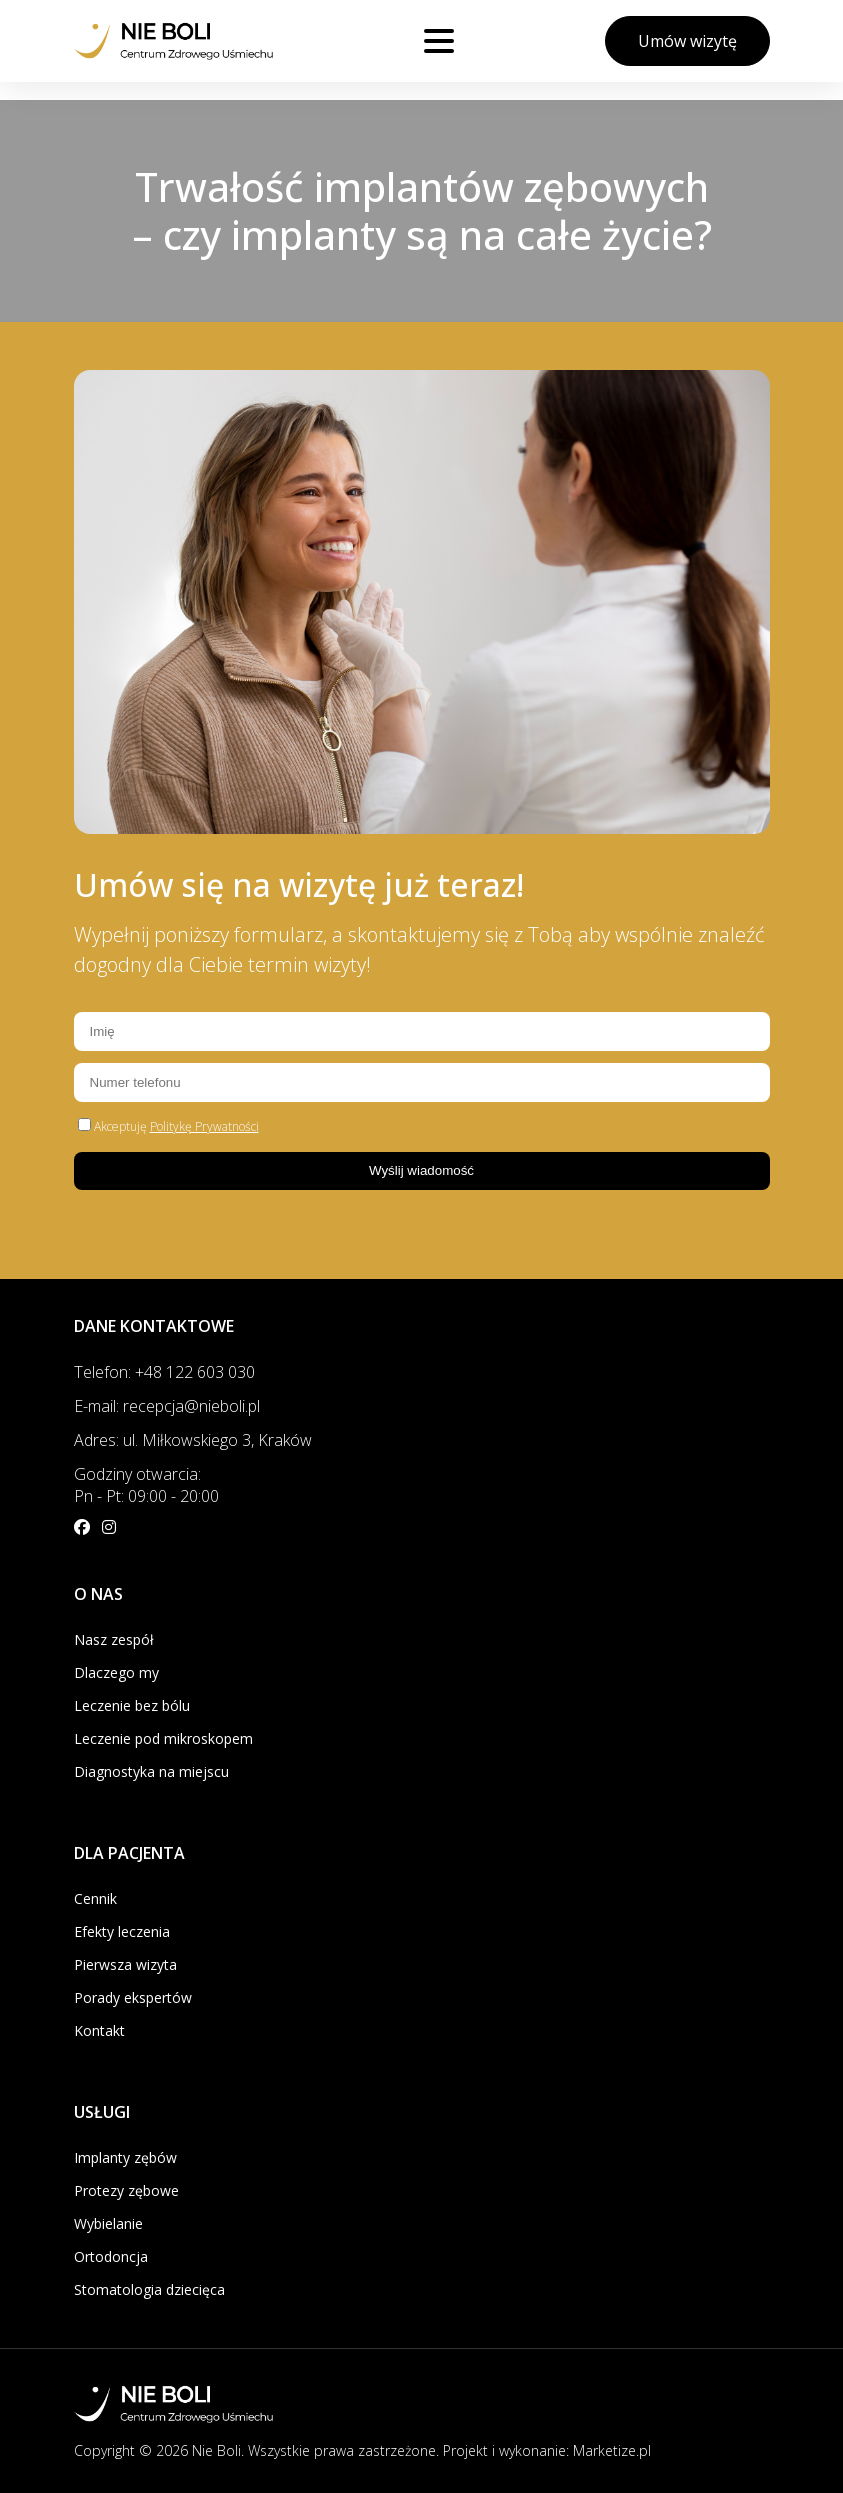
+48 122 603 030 (195, 1372)
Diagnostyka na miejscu (151, 1771)
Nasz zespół (114, 1639)
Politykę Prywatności (204, 1126)
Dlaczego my (116, 1672)
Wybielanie (108, 2223)
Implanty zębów (125, 2157)
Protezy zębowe (126, 2190)
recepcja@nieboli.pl (191, 1406)
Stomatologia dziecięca (149, 2289)
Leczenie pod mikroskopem (163, 1738)
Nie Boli (216, 2450)
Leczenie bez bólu (132, 1705)
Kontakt (99, 2030)
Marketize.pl (612, 2450)
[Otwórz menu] (439, 41)
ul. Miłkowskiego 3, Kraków (217, 1440)
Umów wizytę (687, 41)
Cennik (95, 1898)
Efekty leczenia (122, 1931)
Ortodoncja (111, 2256)
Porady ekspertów (133, 1997)
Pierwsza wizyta (125, 1964)
